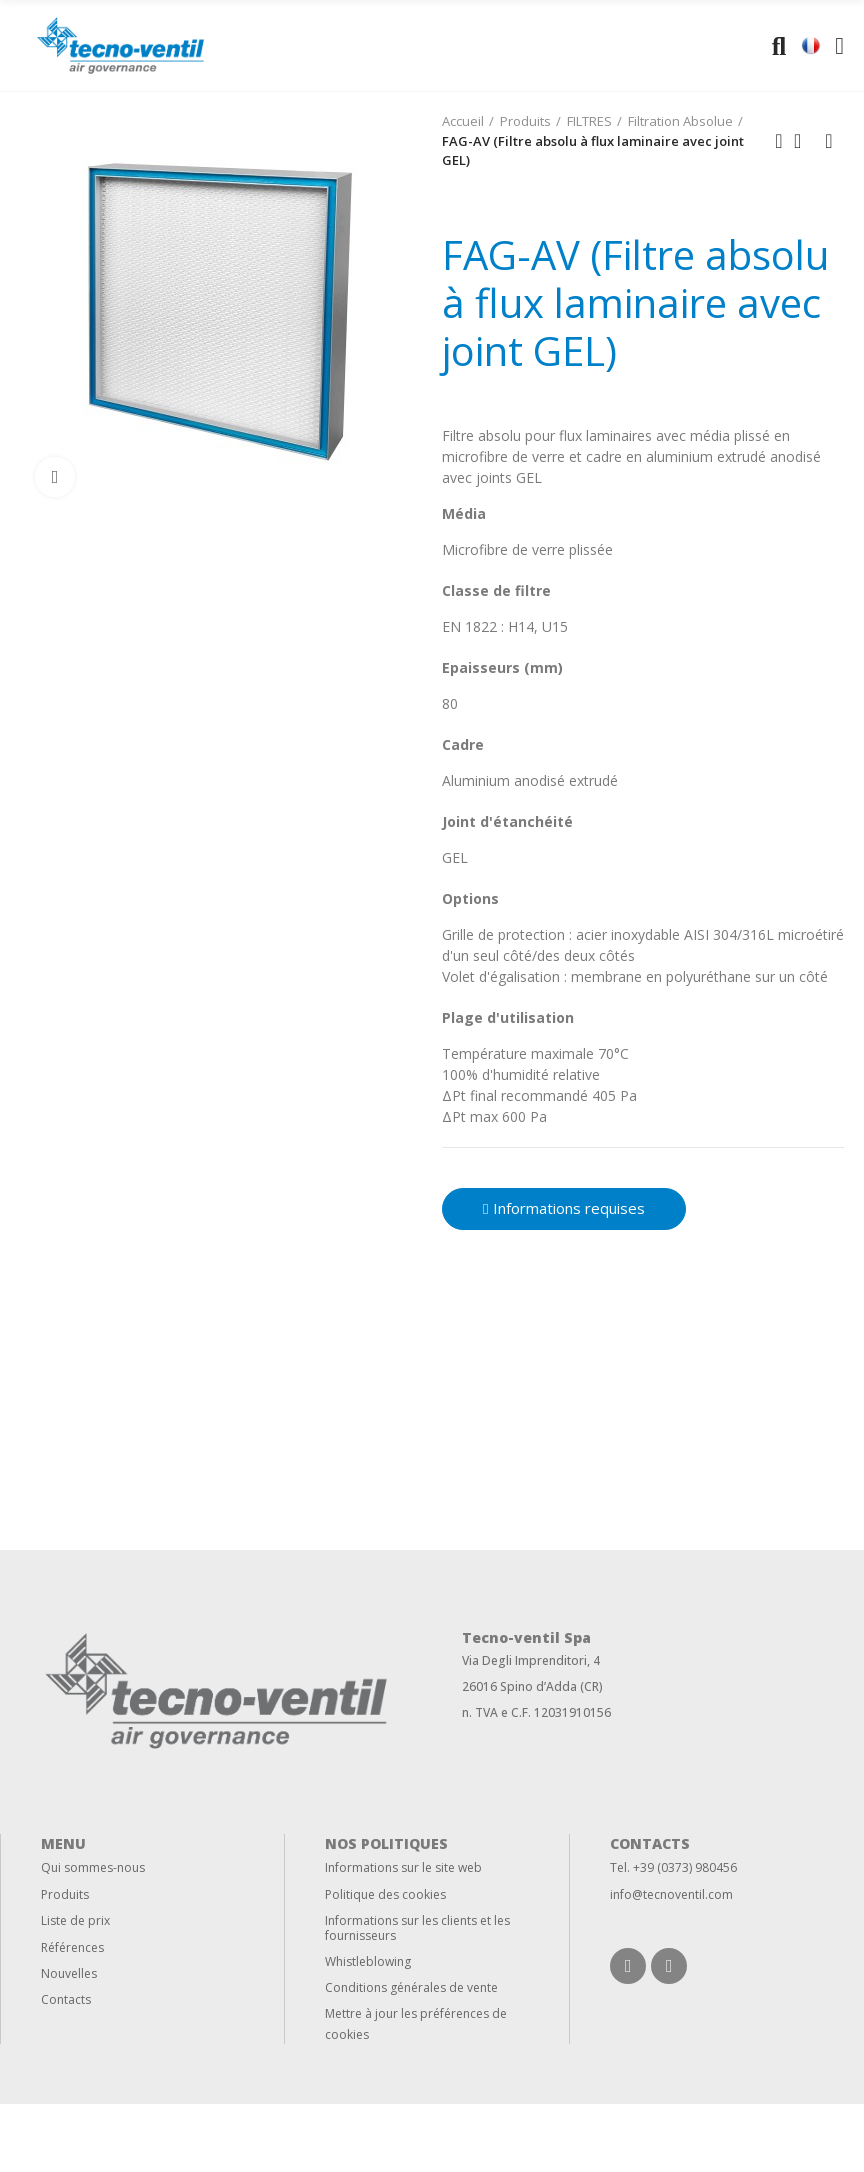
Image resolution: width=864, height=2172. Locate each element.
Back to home (804, 141)
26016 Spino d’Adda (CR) (532, 1686)
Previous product (779, 141)
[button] (564, 1209)
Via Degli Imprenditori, (526, 1660)
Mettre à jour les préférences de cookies (416, 2024)
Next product (829, 141)
